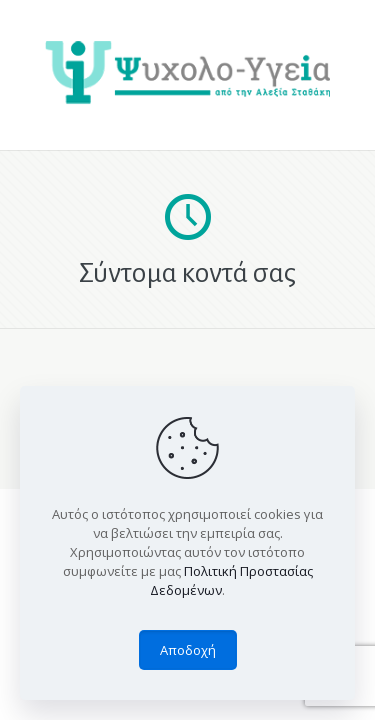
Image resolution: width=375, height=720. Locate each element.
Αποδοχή (188, 650)
